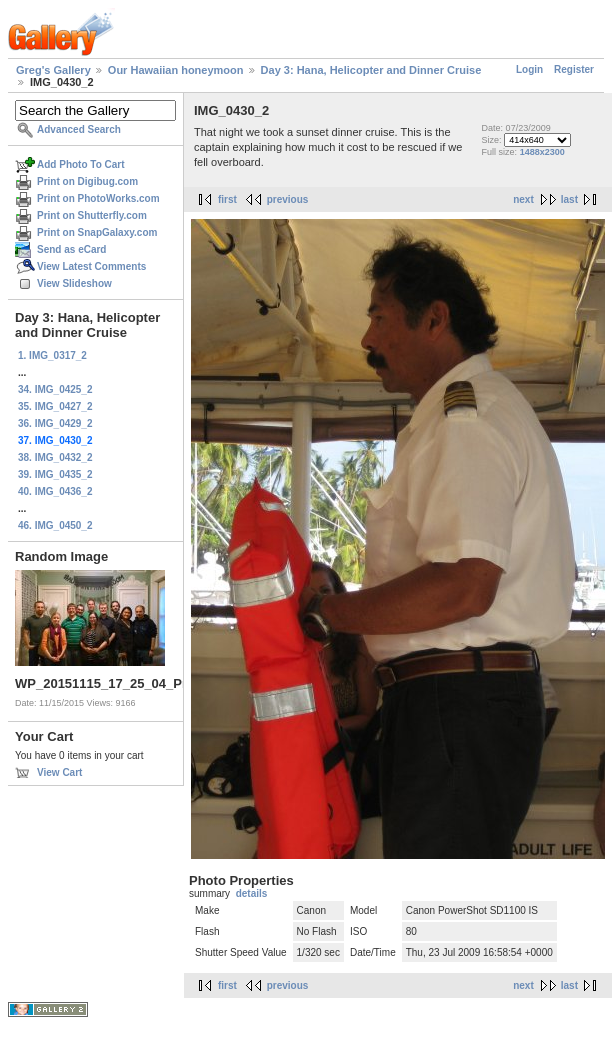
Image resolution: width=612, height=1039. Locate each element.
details (252, 893)
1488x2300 (542, 152)
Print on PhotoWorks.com (98, 198)
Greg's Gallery (53, 70)
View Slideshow (74, 283)
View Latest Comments (91, 266)
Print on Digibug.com (87, 181)
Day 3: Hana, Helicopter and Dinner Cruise (371, 70)
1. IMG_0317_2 (52, 355)
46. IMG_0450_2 (55, 525)
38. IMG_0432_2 (55, 457)
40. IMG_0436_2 (55, 491)
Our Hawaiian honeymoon (176, 70)
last (569, 199)
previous (288, 199)
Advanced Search (79, 129)
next (523, 199)
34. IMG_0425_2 (55, 389)
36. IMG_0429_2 (55, 423)
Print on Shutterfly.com (92, 215)
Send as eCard (71, 249)
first (227, 199)
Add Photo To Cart (81, 164)
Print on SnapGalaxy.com (97, 232)
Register (574, 69)
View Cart (59, 772)
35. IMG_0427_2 (55, 406)
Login (529, 69)
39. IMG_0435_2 (55, 474)
